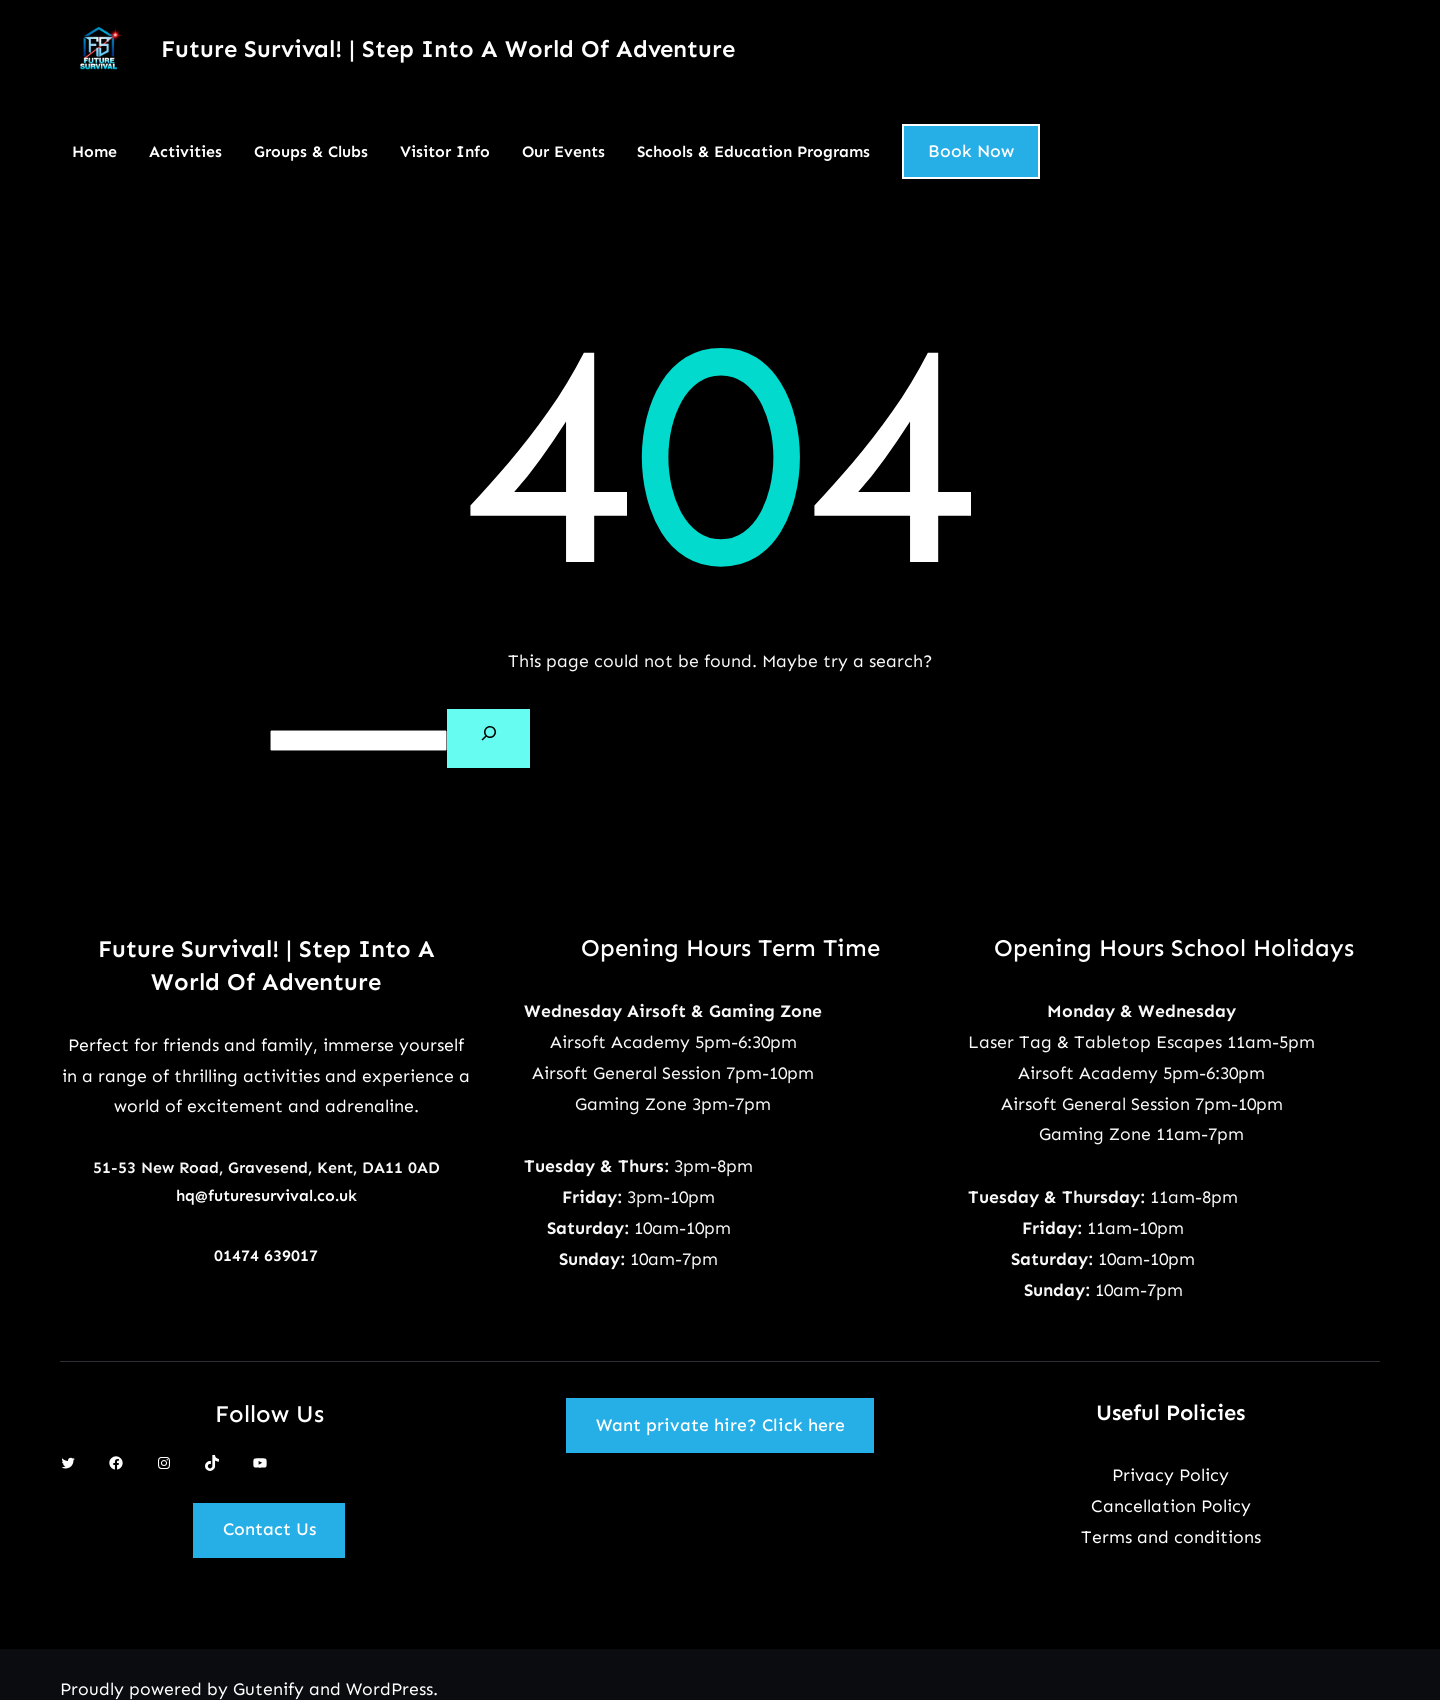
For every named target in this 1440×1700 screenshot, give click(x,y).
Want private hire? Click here (720, 1425)
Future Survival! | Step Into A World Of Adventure (448, 48)
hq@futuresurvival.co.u (262, 1195)
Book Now (971, 151)
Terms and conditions (1171, 1537)
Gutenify (271, 1689)
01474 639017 (266, 1255)
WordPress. (392, 1689)
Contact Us (269, 1529)
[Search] (488, 738)
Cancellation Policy (1171, 1506)
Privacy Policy (1170, 1475)
